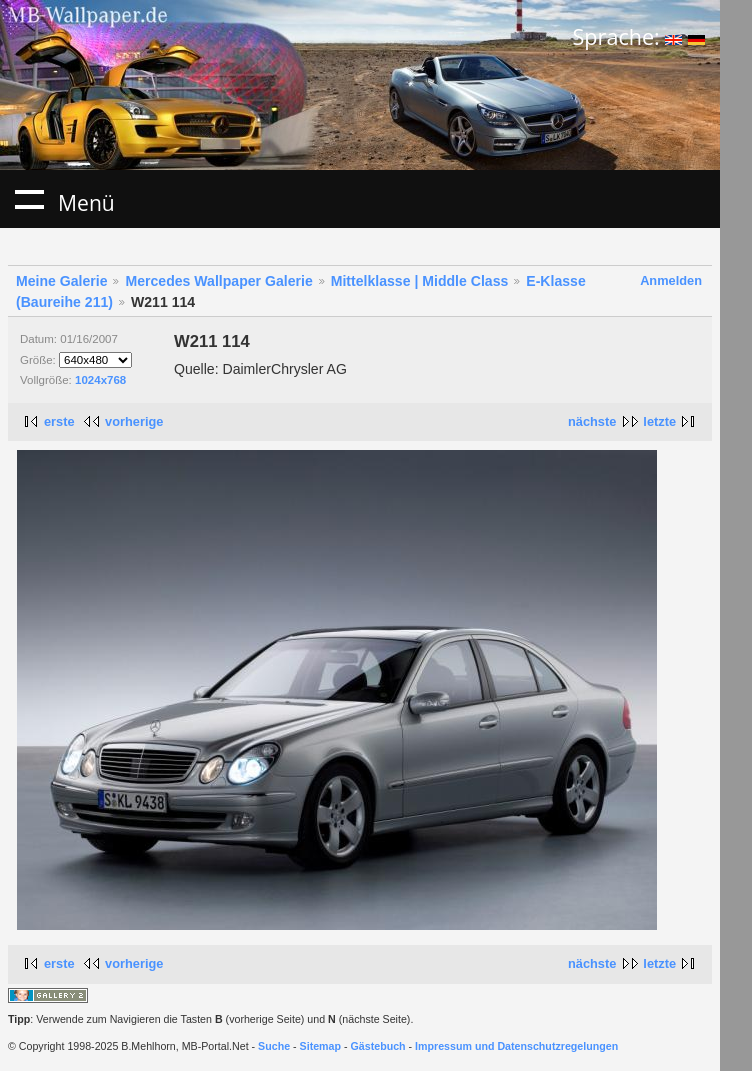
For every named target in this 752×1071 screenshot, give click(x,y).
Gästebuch (378, 1046)
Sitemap (320, 1046)
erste (59, 421)
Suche (274, 1046)
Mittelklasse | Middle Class (420, 281)
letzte (659, 421)
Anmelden (671, 280)
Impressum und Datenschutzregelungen (516, 1046)
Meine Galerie (62, 281)
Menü (29, 199)
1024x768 (100, 380)
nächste (592, 421)
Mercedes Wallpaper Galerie (218, 281)
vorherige (134, 421)
